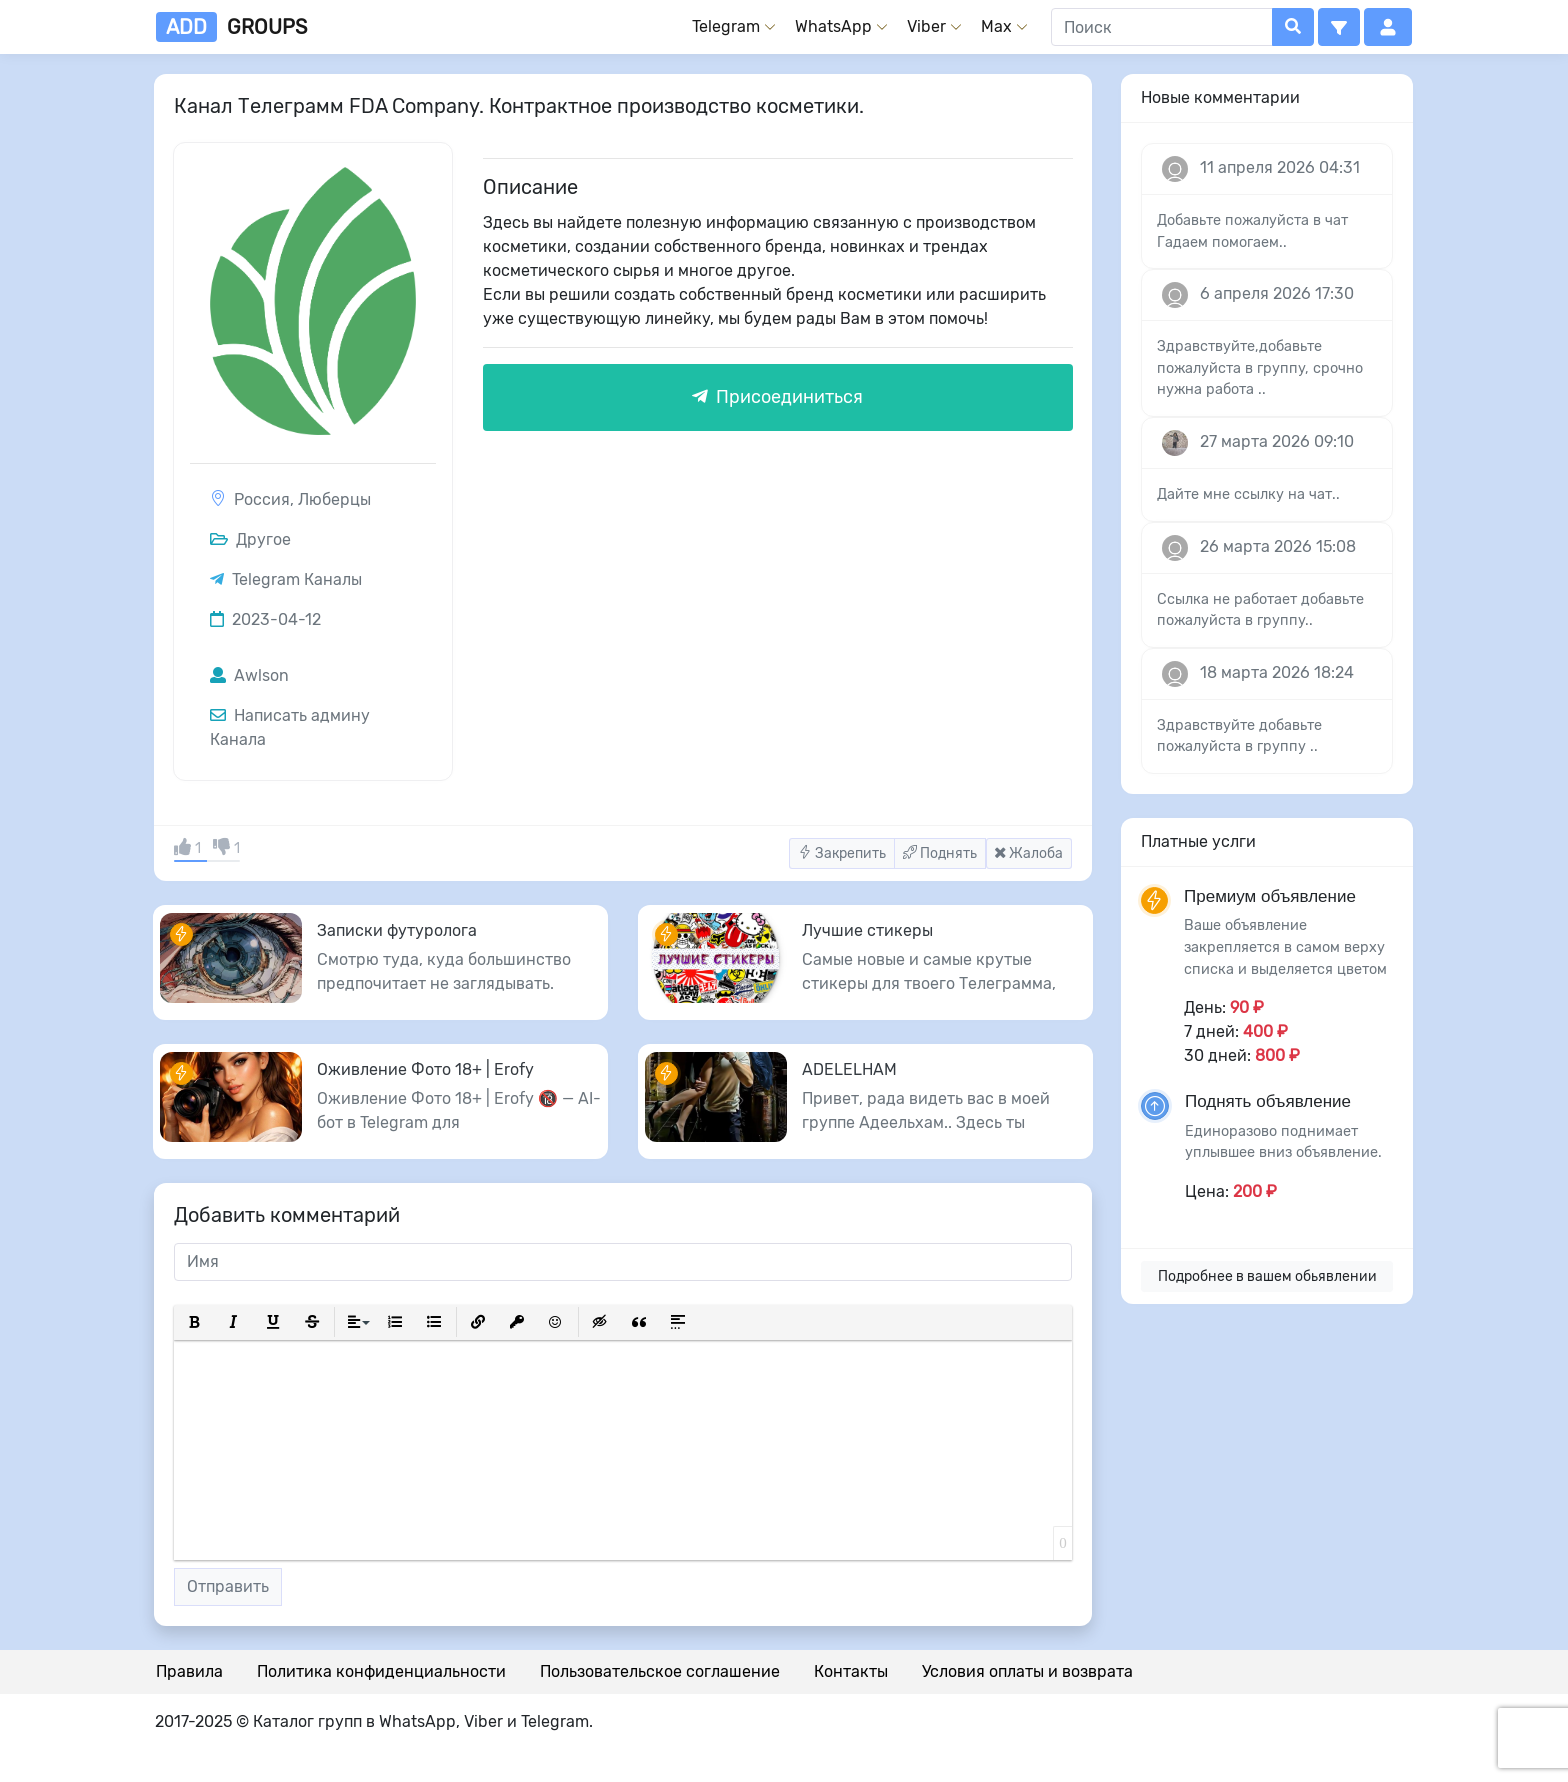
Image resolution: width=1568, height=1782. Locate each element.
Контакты (851, 1671)
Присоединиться (777, 397)
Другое (250, 539)
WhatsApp (833, 26)
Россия (262, 499)
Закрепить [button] (842, 853)
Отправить (228, 1586)
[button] (1339, 27)
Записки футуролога (397, 930)
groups (231, 27)
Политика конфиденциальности (381, 1671)
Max (996, 26)
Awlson (249, 675)
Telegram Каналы (297, 579)
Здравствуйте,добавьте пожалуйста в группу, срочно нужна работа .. (1260, 368)
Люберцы (334, 499)
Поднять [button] (940, 853)
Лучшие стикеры (867, 930)
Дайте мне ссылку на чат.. (1248, 494)
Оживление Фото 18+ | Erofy (425, 1069)
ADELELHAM (849, 1069)
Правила (189, 1671)
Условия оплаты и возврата (1027, 1671)
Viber (926, 26)
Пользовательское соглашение (660, 1671)
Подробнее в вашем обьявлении (1267, 1276)
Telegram (726, 26)
